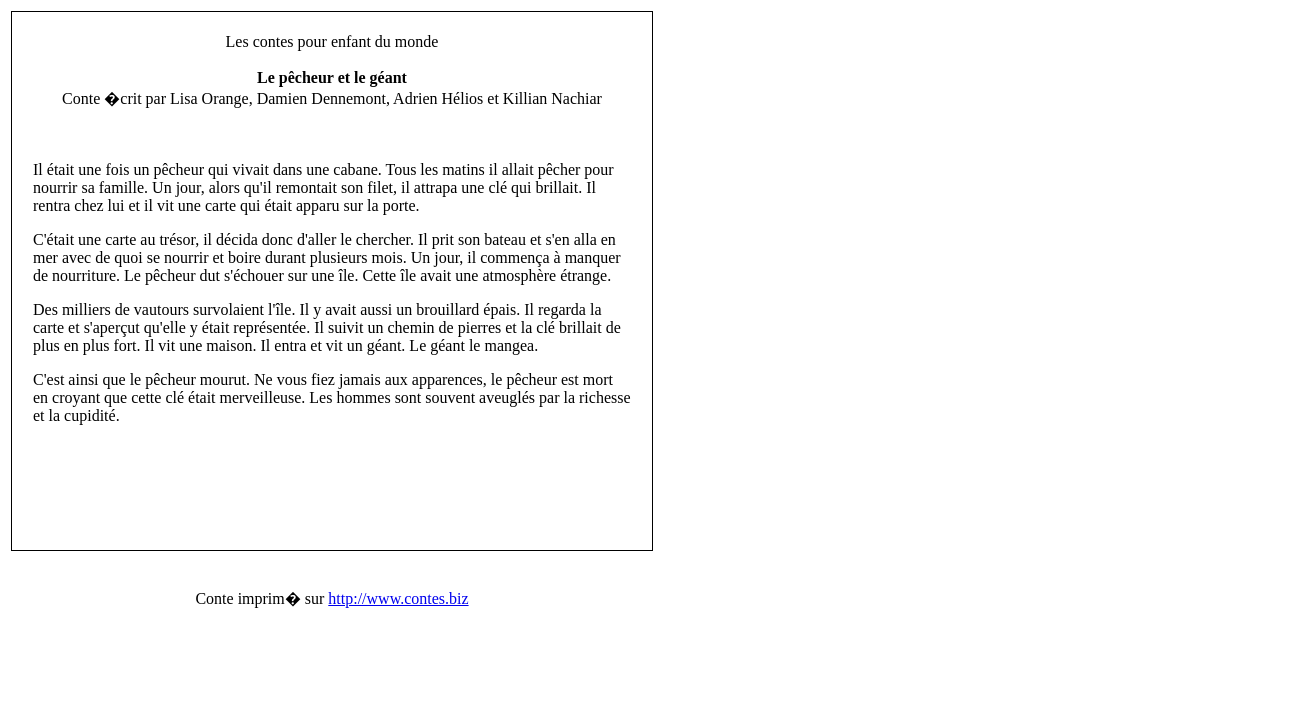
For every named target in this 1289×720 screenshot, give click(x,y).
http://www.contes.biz (398, 598)
